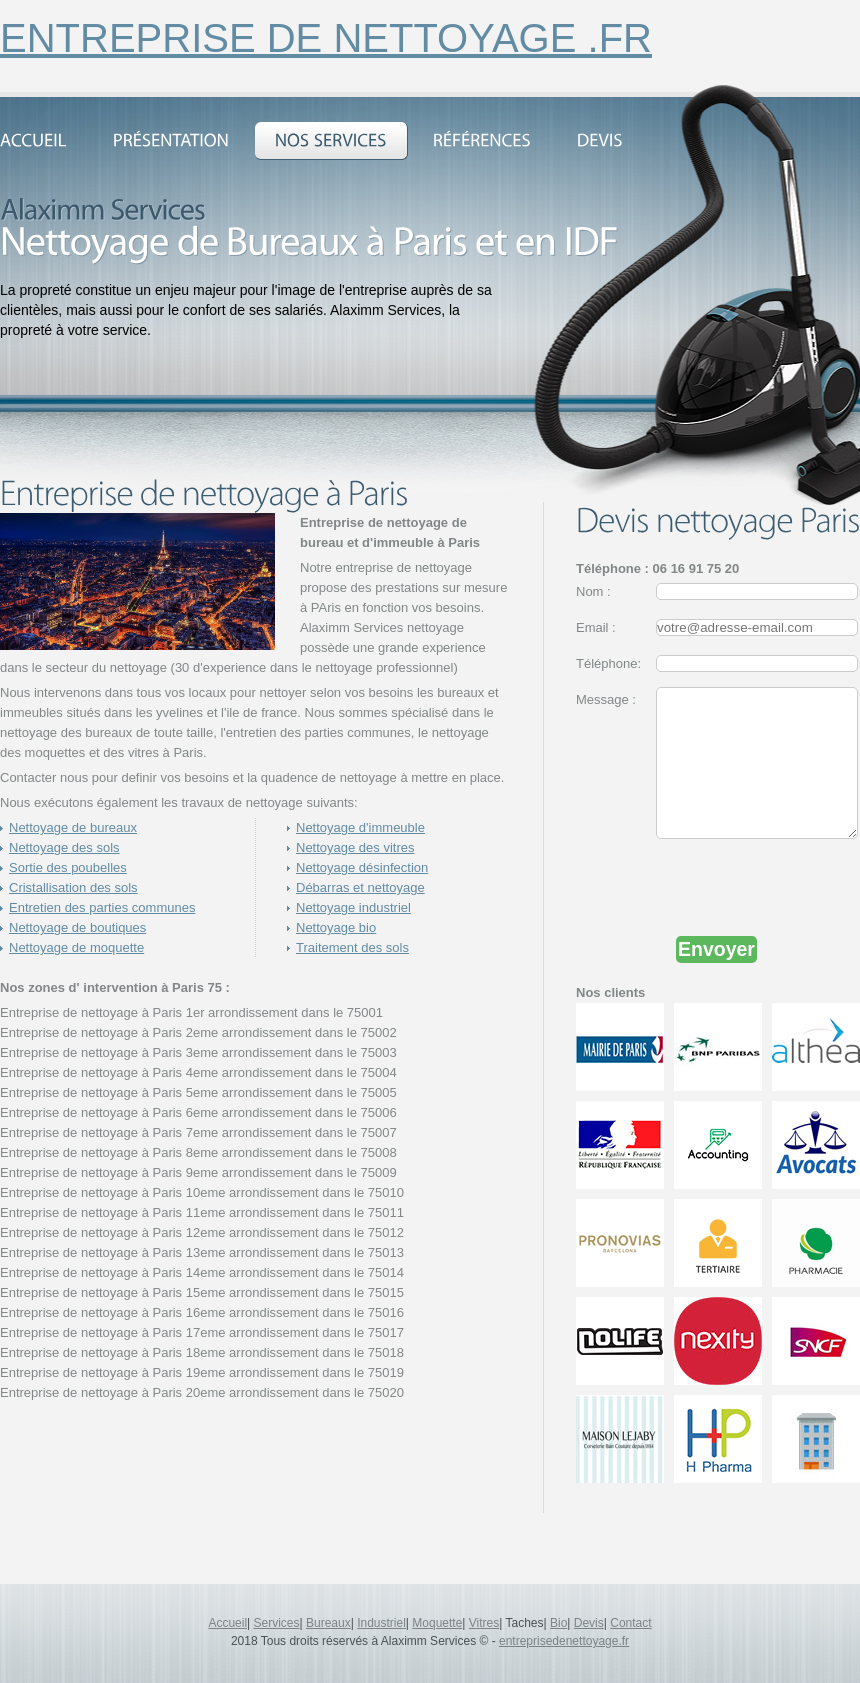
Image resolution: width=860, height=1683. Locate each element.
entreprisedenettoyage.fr (564, 1641)
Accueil (227, 1623)
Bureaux (328, 1623)
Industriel (381, 1623)
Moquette (437, 1623)
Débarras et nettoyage (360, 887)
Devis (589, 1623)
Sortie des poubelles (68, 867)
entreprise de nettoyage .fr (326, 38)
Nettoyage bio (336, 927)
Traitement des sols (352, 947)
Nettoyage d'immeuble (360, 827)
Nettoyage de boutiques (77, 927)
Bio (558, 1623)
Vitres (484, 1623)
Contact (630, 1623)
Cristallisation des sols (73, 887)
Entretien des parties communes (102, 907)
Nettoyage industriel (353, 907)
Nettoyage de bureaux (73, 827)
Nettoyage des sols (64, 847)
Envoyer (716, 979)
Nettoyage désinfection (362, 867)
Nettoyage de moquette (76, 947)
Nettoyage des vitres (355, 847)
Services (277, 1623)
